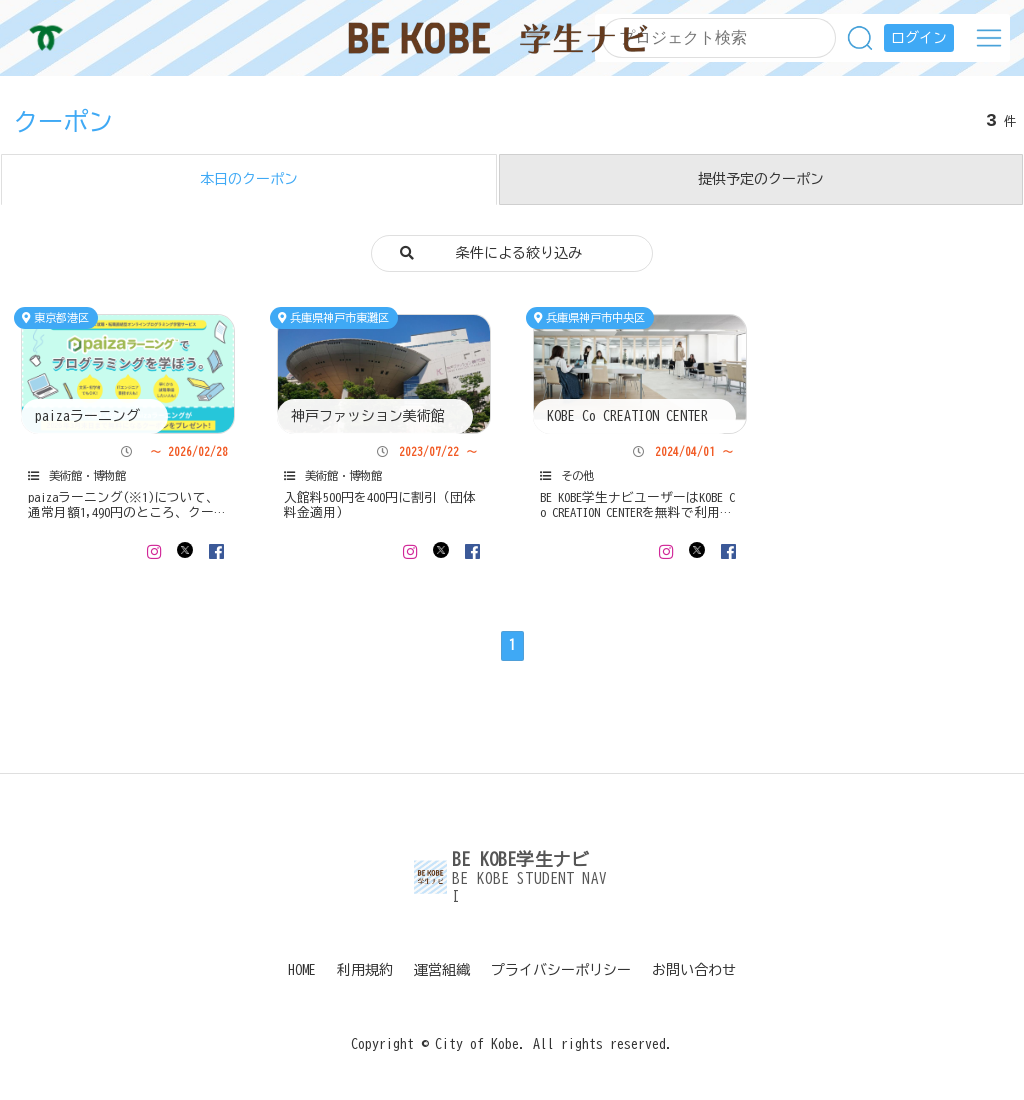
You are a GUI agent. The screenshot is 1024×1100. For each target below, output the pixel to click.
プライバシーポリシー (561, 970)
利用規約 (365, 970)
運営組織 (442, 970)
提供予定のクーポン (761, 179)
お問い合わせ (694, 970)
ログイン (919, 38)
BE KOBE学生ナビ (498, 38)
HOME (302, 970)
